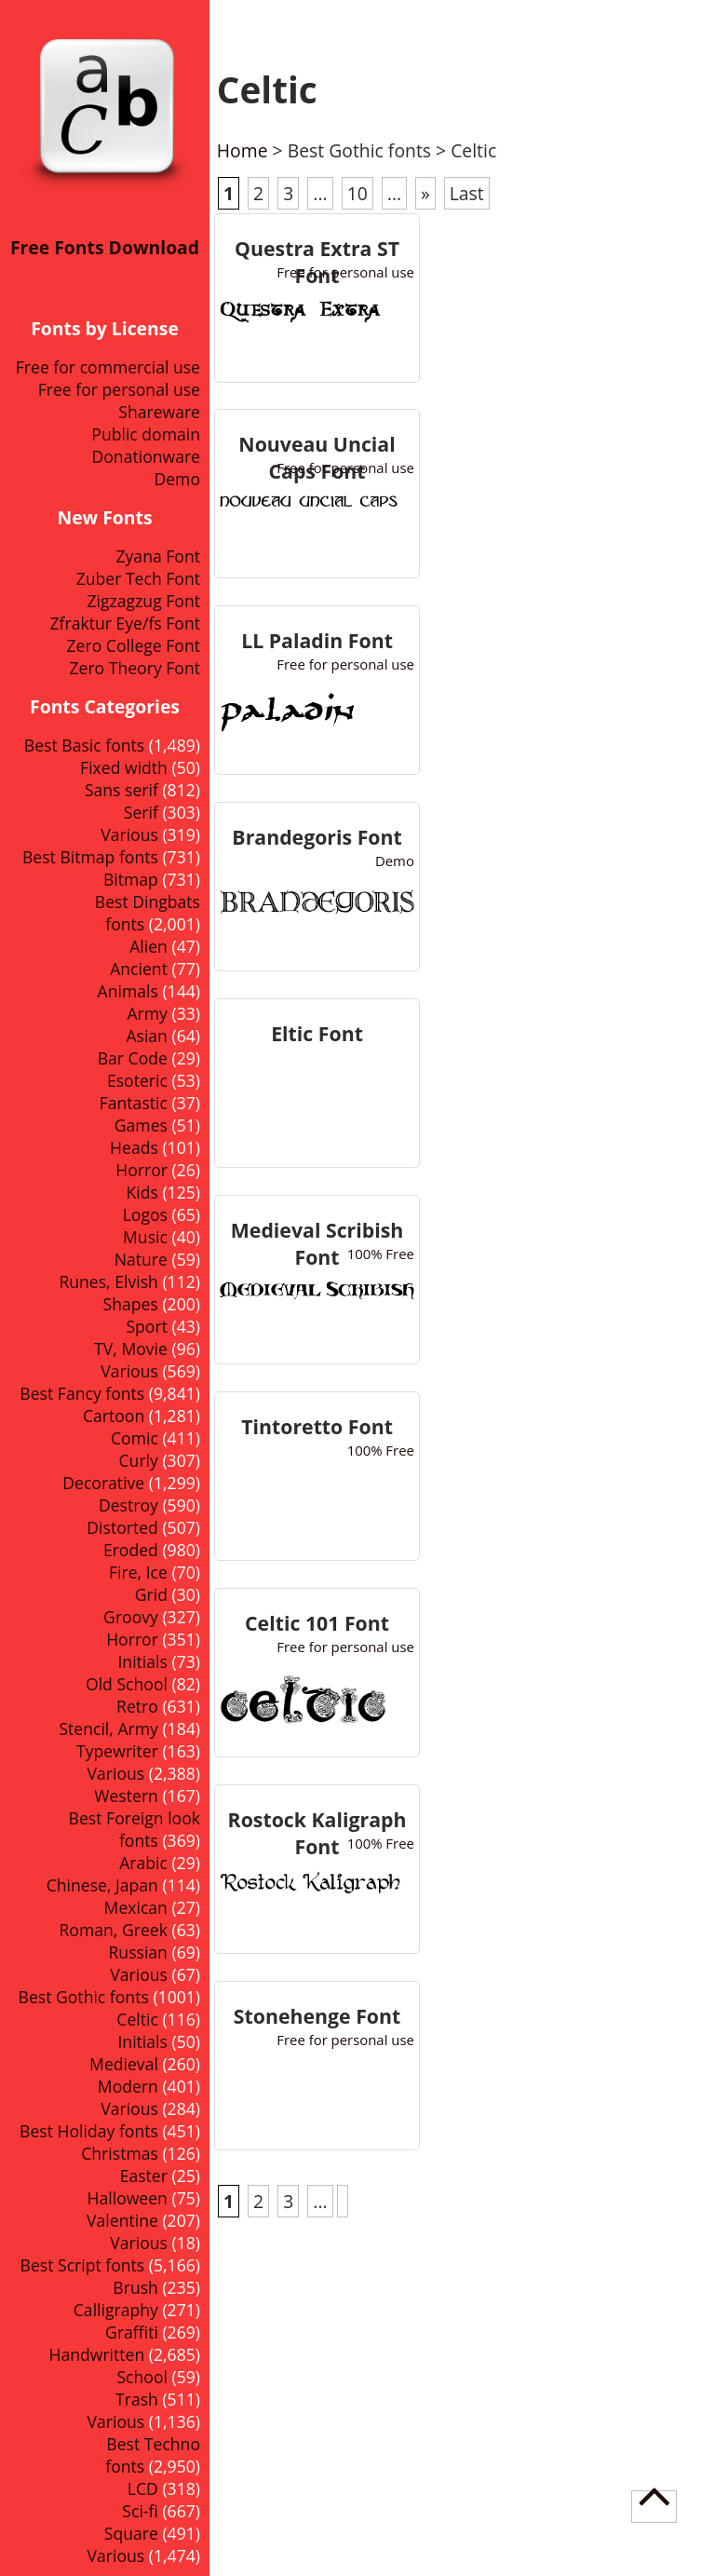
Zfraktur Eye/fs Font (124, 623)
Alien (148, 946)
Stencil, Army (108, 1728)
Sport (146, 1326)
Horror (132, 1639)
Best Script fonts (82, 2265)
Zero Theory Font (134, 668)
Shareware (159, 411)
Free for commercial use (108, 367)
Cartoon (113, 1415)
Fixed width (124, 767)
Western (126, 1795)
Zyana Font (157, 556)
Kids (141, 1192)
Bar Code (133, 1058)
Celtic (137, 2019)
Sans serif (121, 790)
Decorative (103, 1482)
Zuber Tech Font (138, 578)
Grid (151, 1594)
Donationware (146, 456)
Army (148, 1013)
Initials (142, 1661)
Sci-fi (140, 2511)
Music (145, 1237)
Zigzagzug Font (143, 601)
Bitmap (130, 879)
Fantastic (134, 1102)
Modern (128, 2086)
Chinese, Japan (102, 1885)
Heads (134, 1147)
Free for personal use (119, 389)
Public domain (145, 434)
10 (357, 193)
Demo (177, 479)
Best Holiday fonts (89, 2131)
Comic (134, 1438)
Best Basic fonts (84, 745)
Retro (137, 1706)
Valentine (122, 2220)
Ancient (139, 968)
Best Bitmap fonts (90, 857)
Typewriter (117, 1751)
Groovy (130, 1617)
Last (467, 193)
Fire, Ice (138, 1572)
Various (129, 834)
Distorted (122, 1527)
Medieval (123, 2064)
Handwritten (96, 2354)
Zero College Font (133, 645)
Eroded (130, 1550)
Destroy (128, 1505)
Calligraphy (116, 2309)
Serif (141, 812)
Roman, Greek (114, 1929)
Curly (138, 1460)
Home (242, 150)
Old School (127, 1684)
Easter (144, 2175)
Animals (128, 991)
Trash (136, 2399)
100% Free (380, 1253)
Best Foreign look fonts (134, 1829)
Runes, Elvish (108, 1281)
